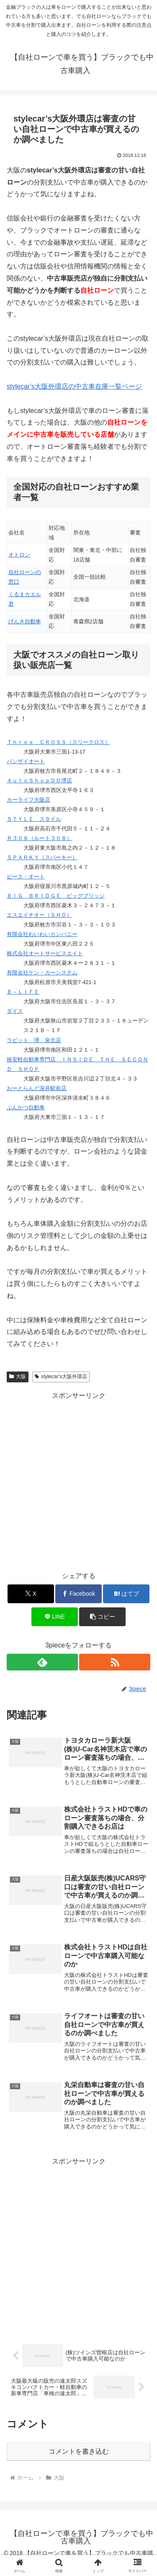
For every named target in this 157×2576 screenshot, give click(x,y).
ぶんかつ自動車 (26, 1107)
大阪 (17, 1376)
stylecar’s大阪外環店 (61, 1376)
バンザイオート (26, 761)
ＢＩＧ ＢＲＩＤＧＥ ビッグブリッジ (56, 896)
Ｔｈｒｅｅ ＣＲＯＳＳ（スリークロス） (58, 742)
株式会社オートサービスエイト (45, 953)
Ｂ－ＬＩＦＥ (23, 992)
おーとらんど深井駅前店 (37, 1088)
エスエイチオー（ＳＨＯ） (39, 915)
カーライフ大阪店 (28, 800)
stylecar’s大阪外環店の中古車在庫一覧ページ (74, 386)
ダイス (15, 1011)
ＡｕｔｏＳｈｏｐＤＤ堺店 (39, 780)
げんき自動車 (24, 621)
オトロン (19, 555)
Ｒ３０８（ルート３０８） (39, 838)
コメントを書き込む (79, 2451)
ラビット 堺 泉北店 (34, 1040)
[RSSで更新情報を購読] (114, 1662)
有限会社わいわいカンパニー (42, 934)
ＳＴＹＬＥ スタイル (34, 819)
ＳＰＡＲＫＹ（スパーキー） (42, 857)
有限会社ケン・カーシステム (42, 972)
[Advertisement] (78, 1480)
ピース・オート (26, 876)
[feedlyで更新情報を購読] (42, 1662)
